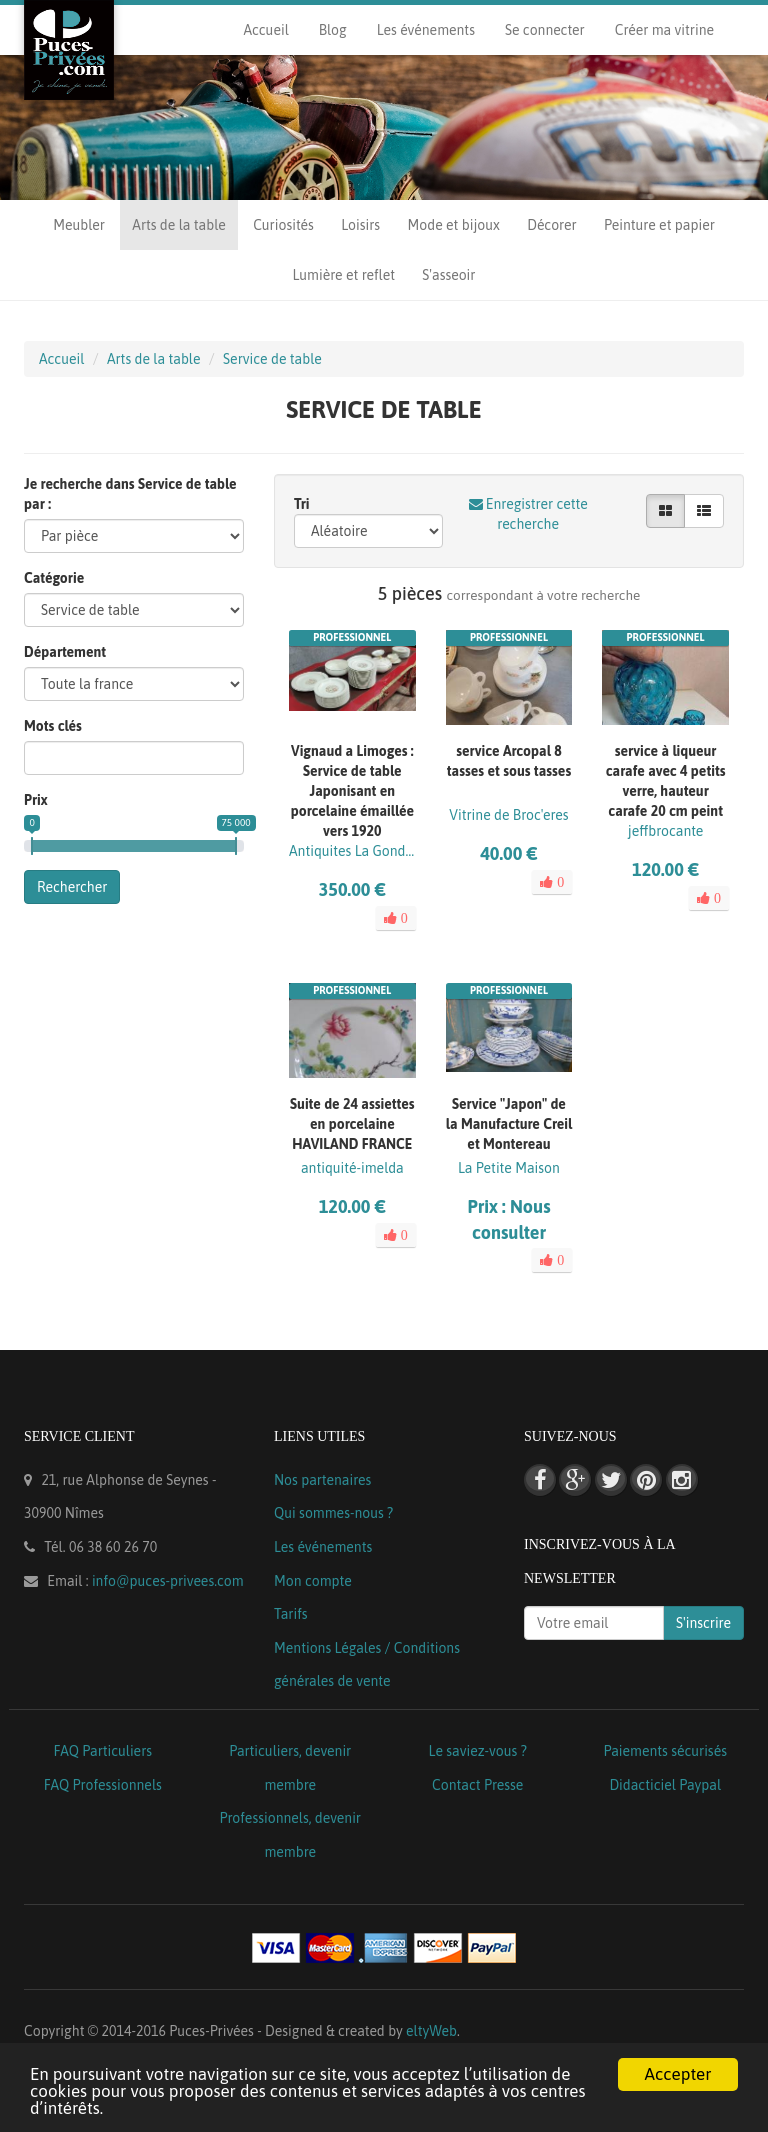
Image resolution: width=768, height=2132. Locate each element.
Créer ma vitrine (664, 30)
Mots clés (53, 726)
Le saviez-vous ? (478, 1751)
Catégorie (54, 578)
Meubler (79, 225)
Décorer (551, 225)
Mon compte (313, 1581)
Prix (36, 800)
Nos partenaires (322, 1480)
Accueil (265, 30)
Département (65, 652)
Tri (302, 504)
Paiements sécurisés (665, 1751)
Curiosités (283, 225)
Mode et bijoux (453, 225)
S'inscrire (703, 1623)
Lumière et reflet (344, 275)
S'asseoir (448, 275)
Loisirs (360, 225)
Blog (333, 30)
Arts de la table (178, 225)
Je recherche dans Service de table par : (130, 494)
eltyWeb (431, 2031)
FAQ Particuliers (102, 1751)
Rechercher (72, 887)
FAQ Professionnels (103, 1785)
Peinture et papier (659, 225)
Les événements (426, 30)
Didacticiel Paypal (665, 1785)
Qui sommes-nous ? (333, 1513)
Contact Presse (477, 1785)
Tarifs (291, 1614)
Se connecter (545, 30)
